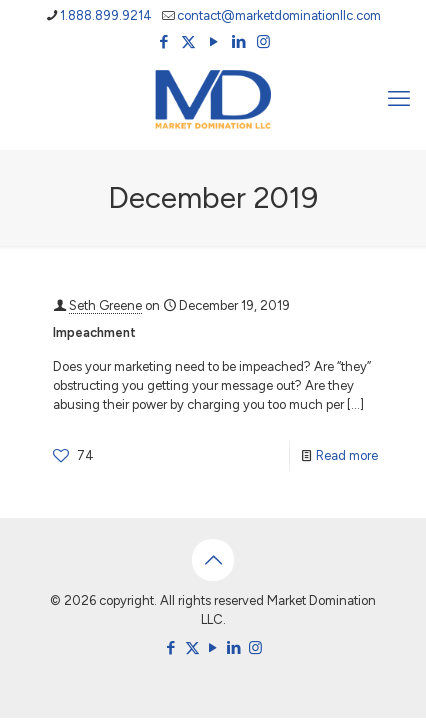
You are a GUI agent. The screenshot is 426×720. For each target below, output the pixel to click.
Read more (347, 455)
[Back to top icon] (213, 560)
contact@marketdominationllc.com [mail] (279, 15)
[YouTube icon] (213, 42)
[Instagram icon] (263, 42)
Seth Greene (105, 305)
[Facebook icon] (163, 42)
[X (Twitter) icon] (188, 42)
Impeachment (94, 332)
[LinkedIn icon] (238, 42)
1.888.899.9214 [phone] (106, 15)
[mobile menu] (399, 99)
